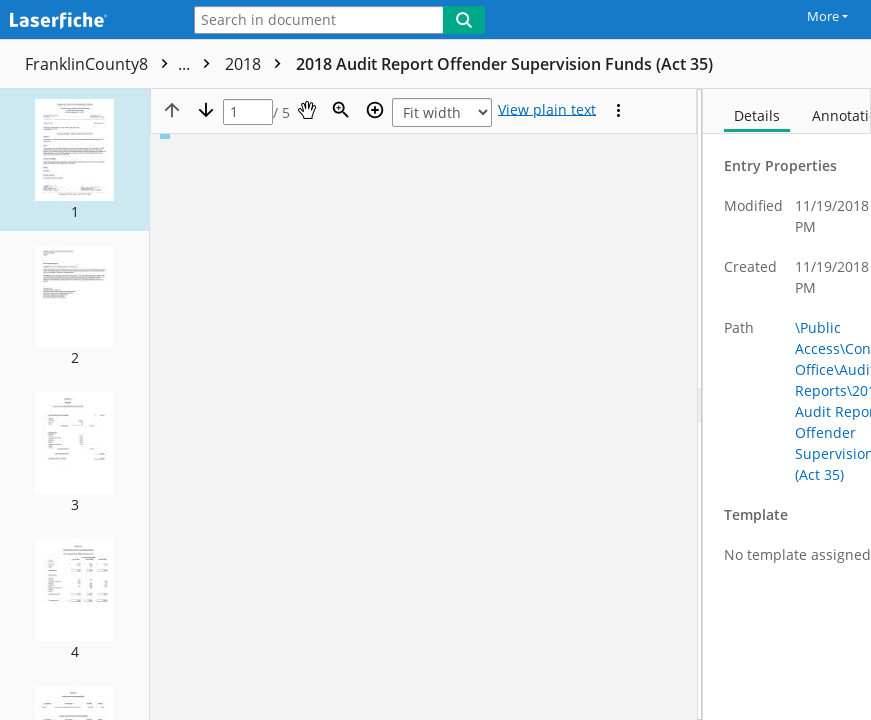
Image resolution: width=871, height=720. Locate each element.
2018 (258, 64)
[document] (787, 404)
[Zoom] (341, 110)
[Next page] (206, 110)
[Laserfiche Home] (85, 21)
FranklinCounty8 (122, 64)
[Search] (464, 20)
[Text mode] (547, 110)
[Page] (248, 112)
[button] (74, 160)
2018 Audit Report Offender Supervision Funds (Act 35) (504, 64)
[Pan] (307, 110)
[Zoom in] (375, 110)
